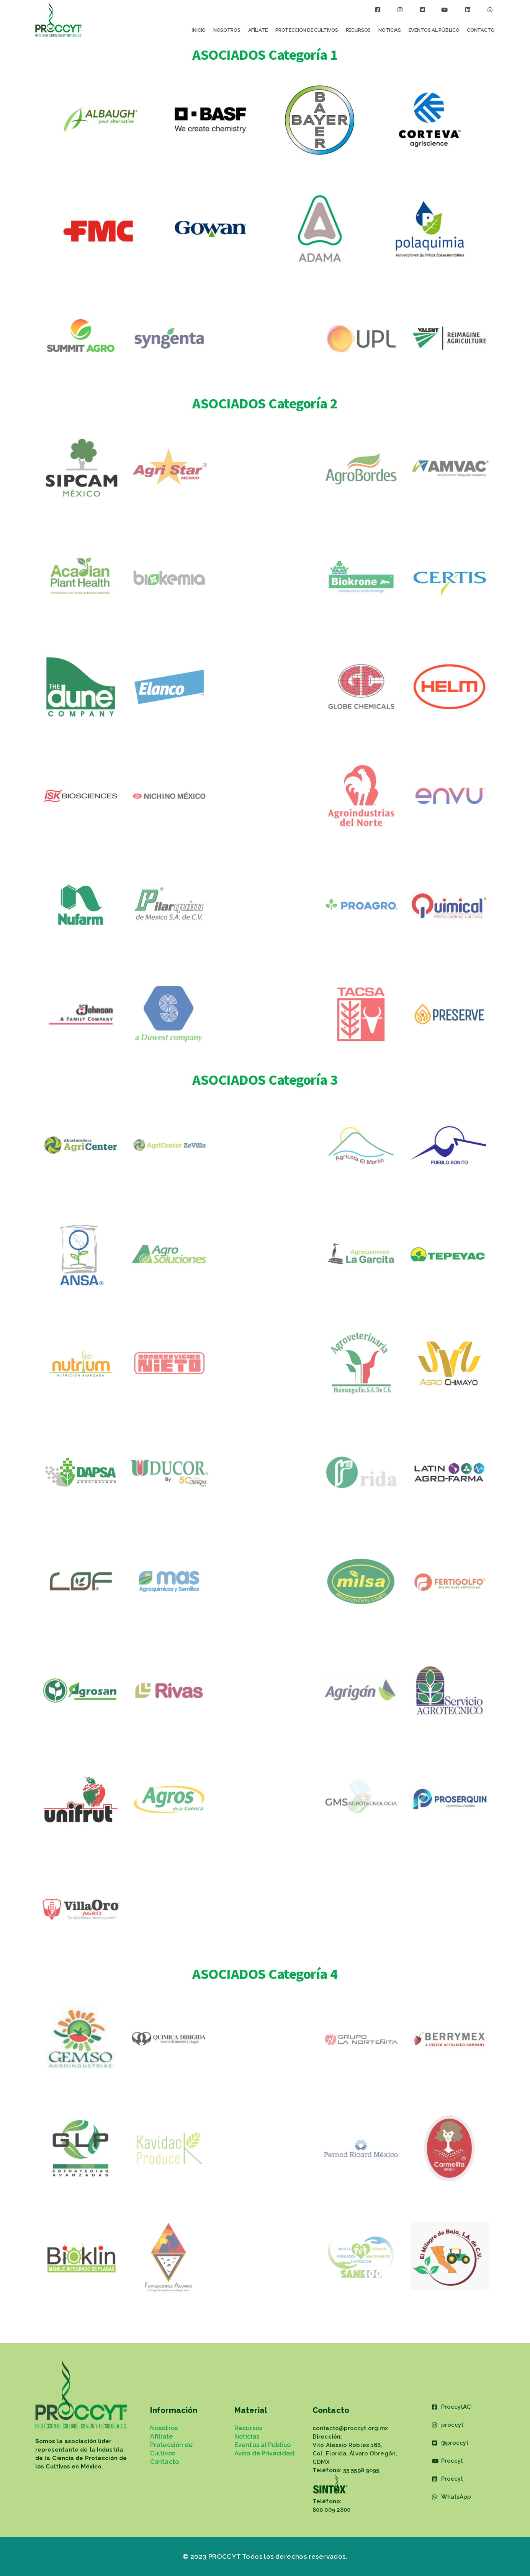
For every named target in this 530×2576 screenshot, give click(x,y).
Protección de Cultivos (306, 30)
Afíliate (258, 30)
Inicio (199, 30)
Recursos (358, 30)
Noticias (389, 30)
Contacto (481, 30)
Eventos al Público (434, 30)
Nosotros (226, 30)
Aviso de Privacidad (264, 2453)
